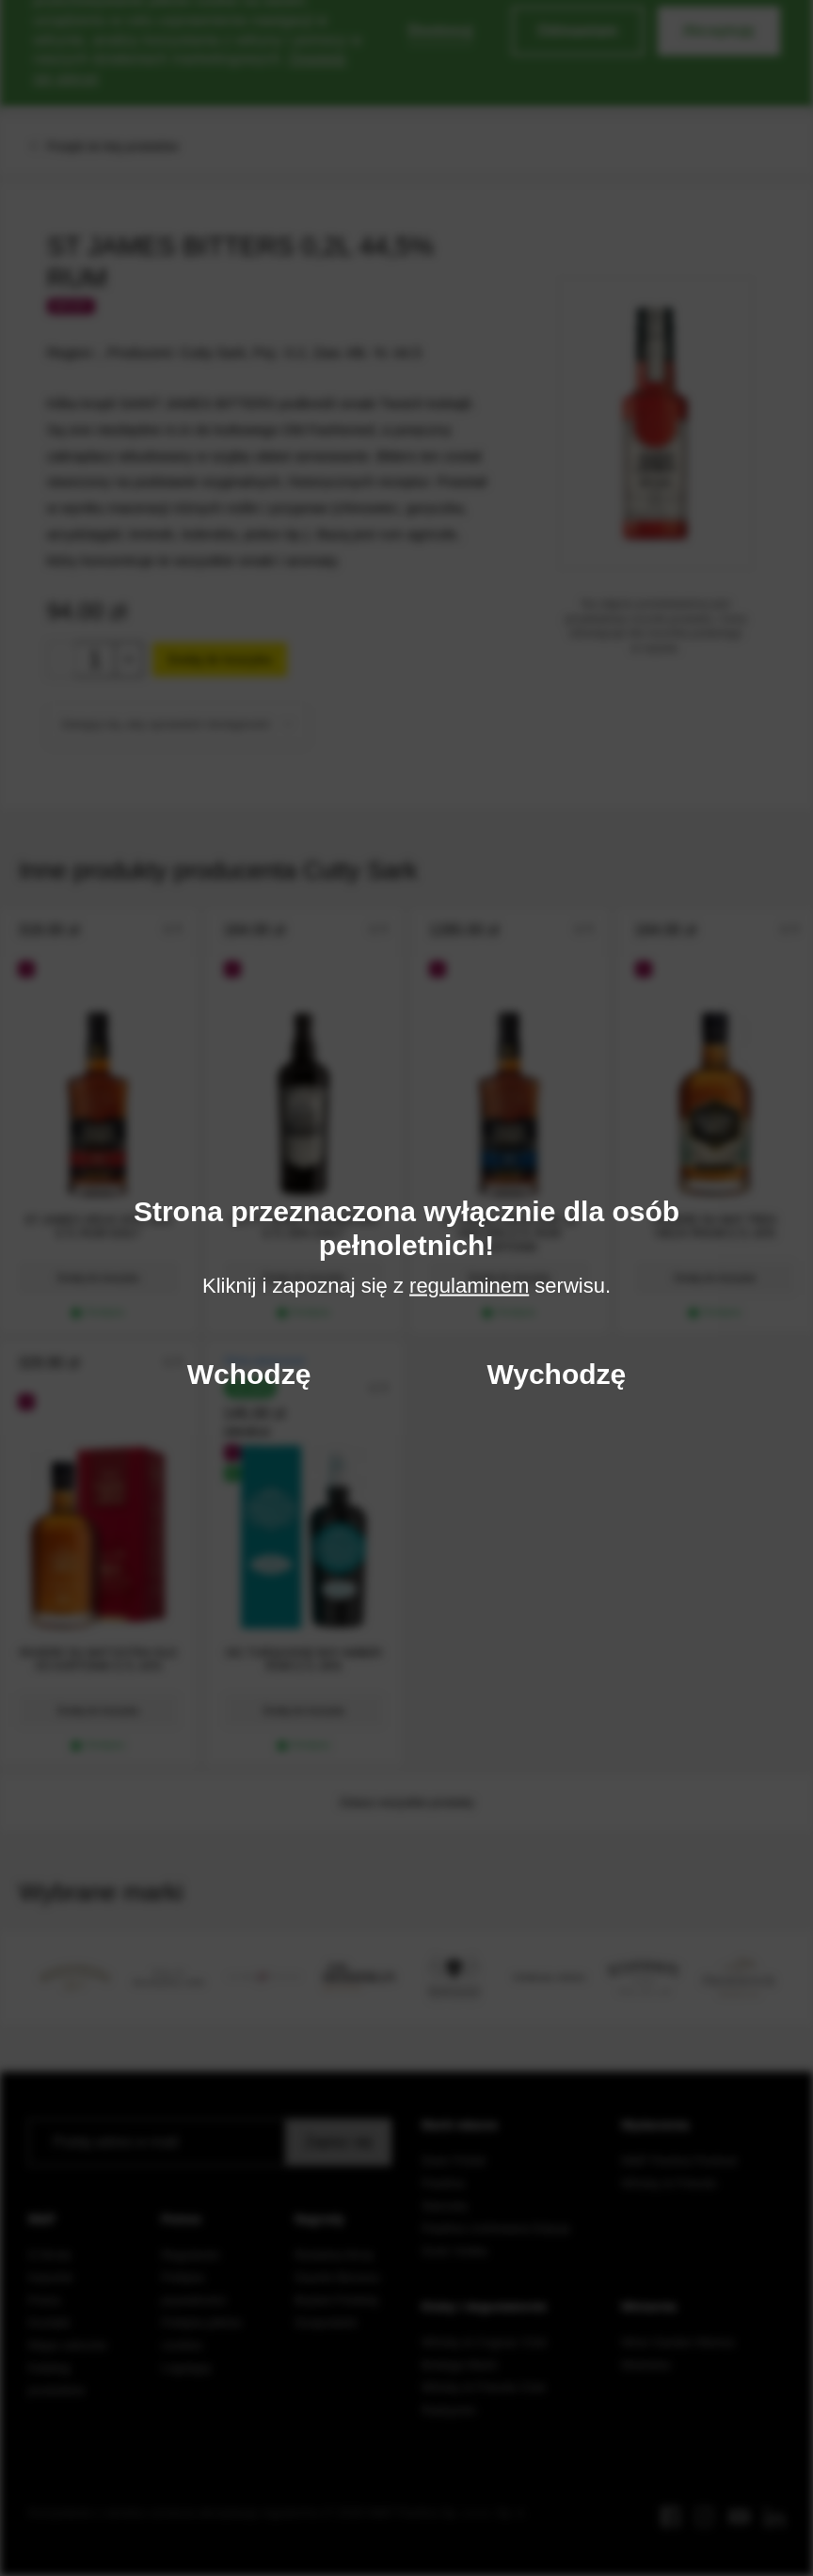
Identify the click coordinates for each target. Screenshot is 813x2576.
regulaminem (469, 1285)
